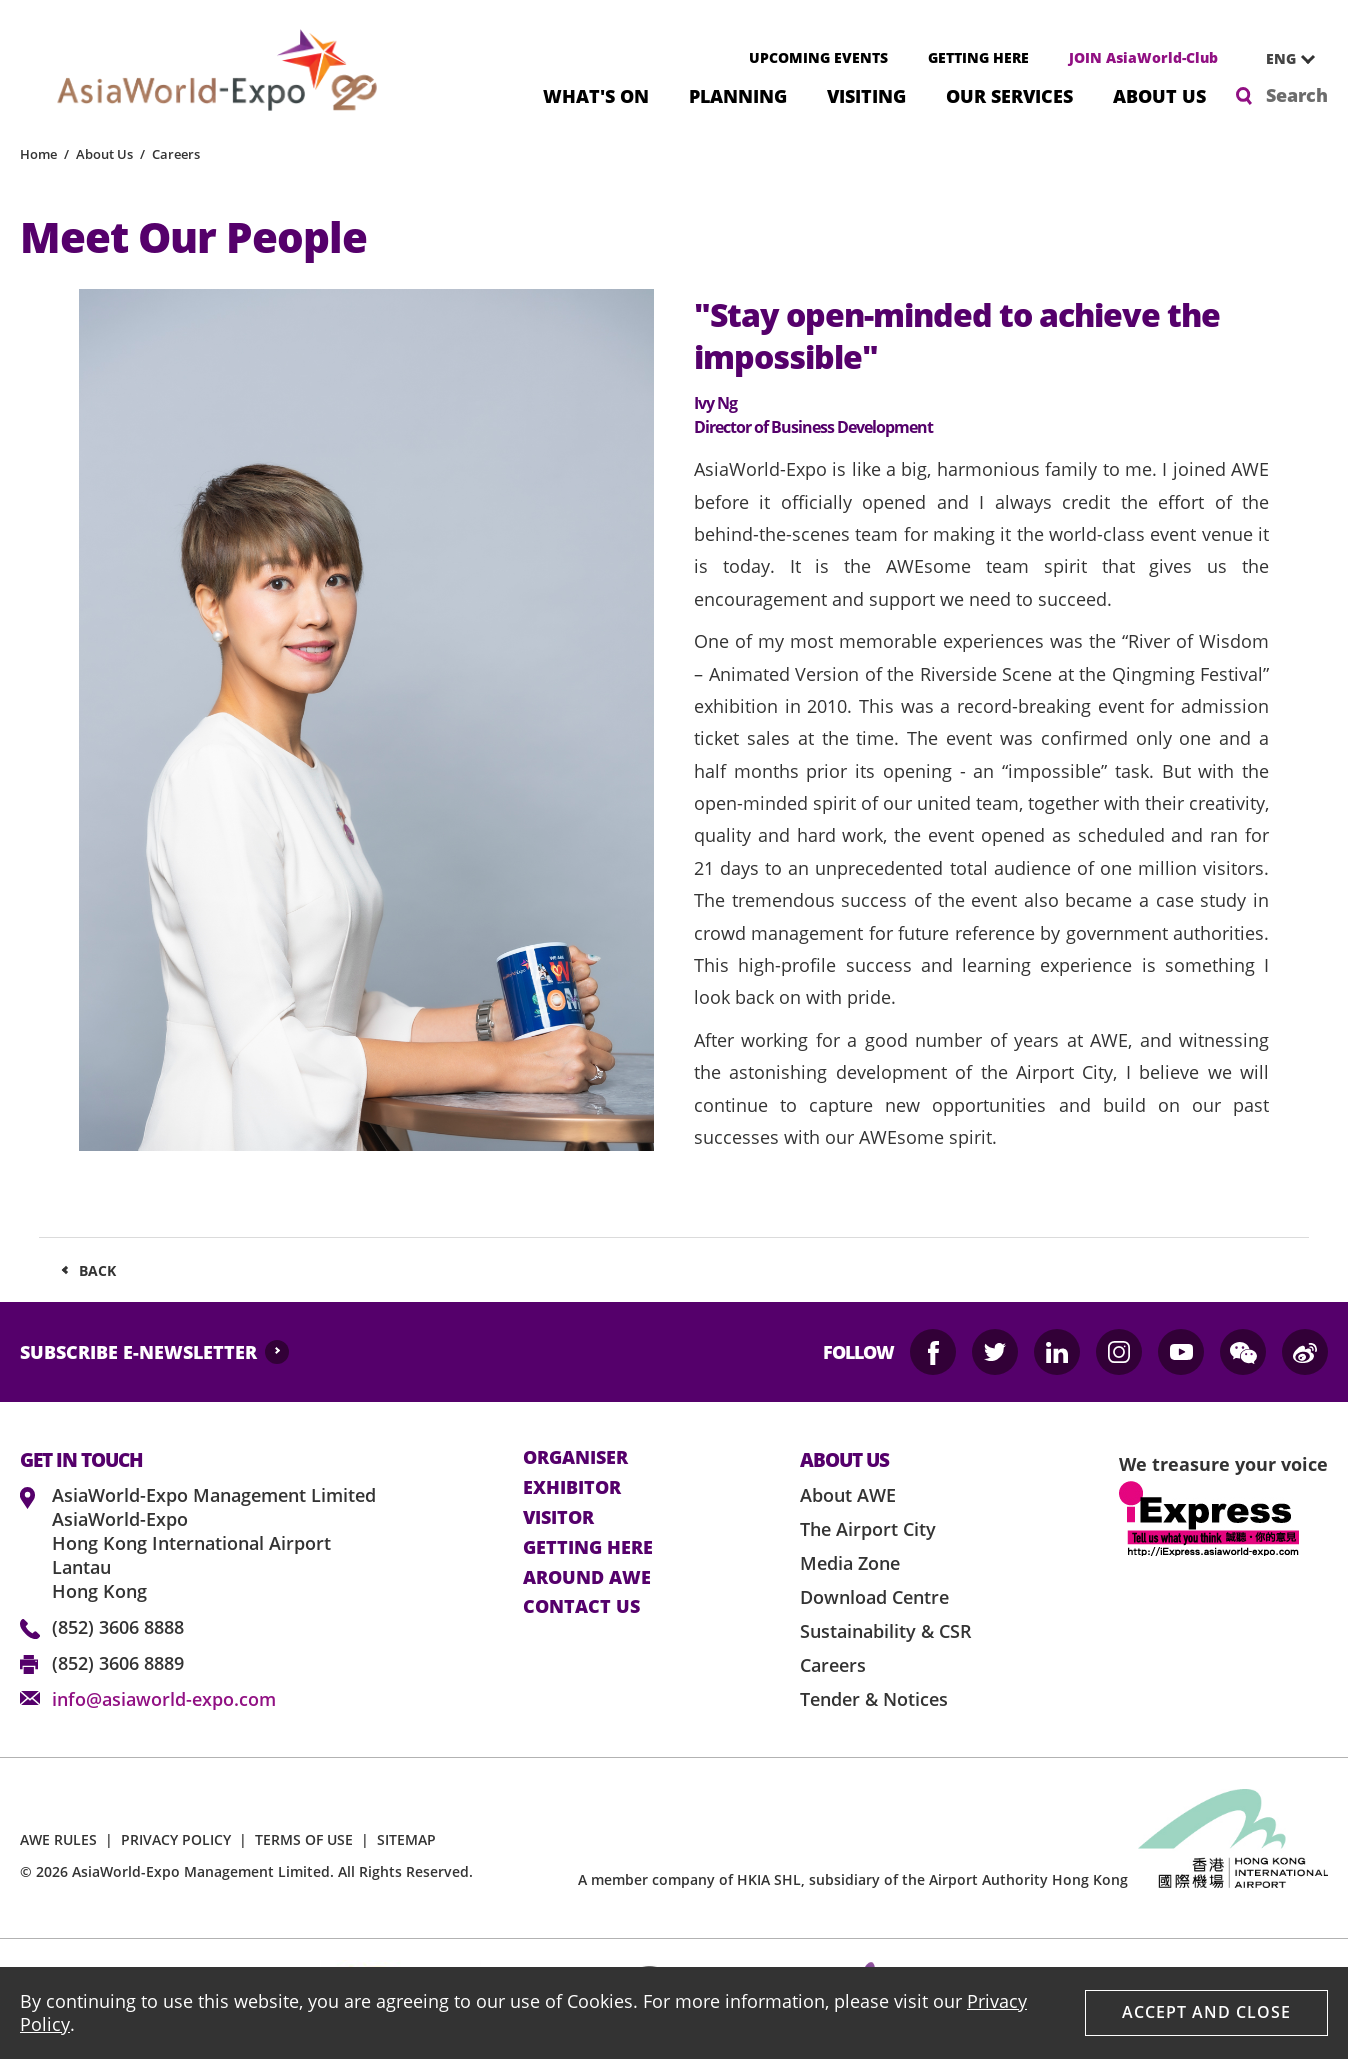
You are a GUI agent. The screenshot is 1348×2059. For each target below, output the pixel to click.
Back (97, 1270)
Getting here (588, 1548)
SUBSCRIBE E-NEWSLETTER (138, 1352)
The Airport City (868, 1529)
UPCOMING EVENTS (818, 57)
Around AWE (587, 1578)
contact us (581, 1607)
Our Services (1009, 94)
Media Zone (850, 1563)
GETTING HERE (978, 57)
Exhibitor (572, 1488)
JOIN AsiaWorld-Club (1143, 57)
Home (38, 154)
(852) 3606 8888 (118, 1627)
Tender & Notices (874, 1699)
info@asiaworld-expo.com (164, 1699)
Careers (176, 154)
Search (1297, 95)
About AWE (848, 1495)
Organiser (575, 1458)
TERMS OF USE (304, 1839)
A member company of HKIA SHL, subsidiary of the (853, 1879)
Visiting (866, 94)
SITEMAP (406, 1839)
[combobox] (1283, 59)
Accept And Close (1206, 2012)
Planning (738, 94)
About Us (1159, 94)
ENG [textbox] (1281, 58)
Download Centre (874, 1597)
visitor (558, 1518)
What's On (596, 94)
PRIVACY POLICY (176, 1839)
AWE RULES (58, 1839)
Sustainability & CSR (886, 1631)
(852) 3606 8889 (118, 1663)
